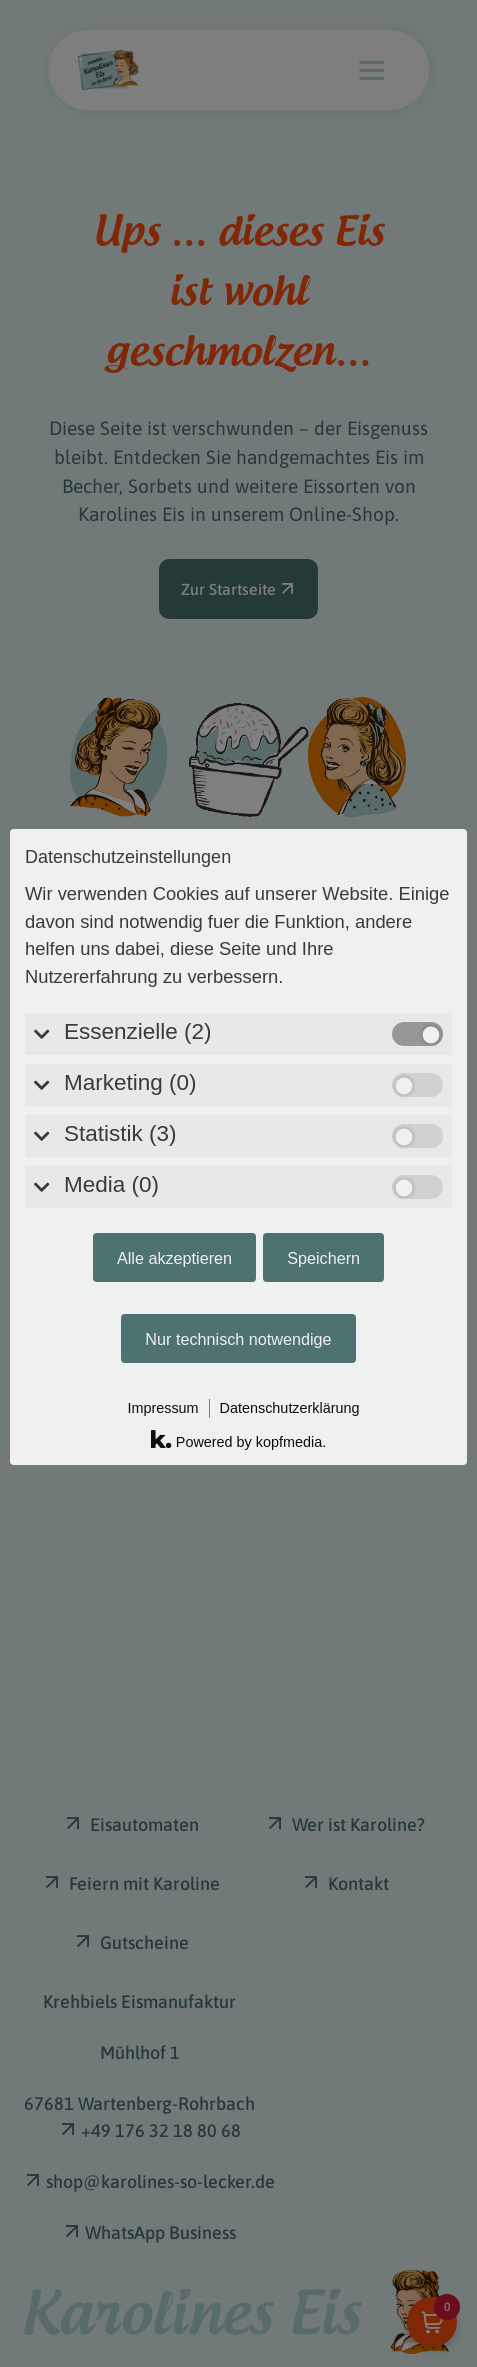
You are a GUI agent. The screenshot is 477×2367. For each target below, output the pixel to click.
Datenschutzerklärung (290, 1185)
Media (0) (111, 961)
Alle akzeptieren (174, 1035)
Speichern (323, 1035)
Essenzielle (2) (138, 808)
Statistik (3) (120, 910)
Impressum (162, 1185)
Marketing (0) (130, 859)
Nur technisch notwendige (238, 1116)
